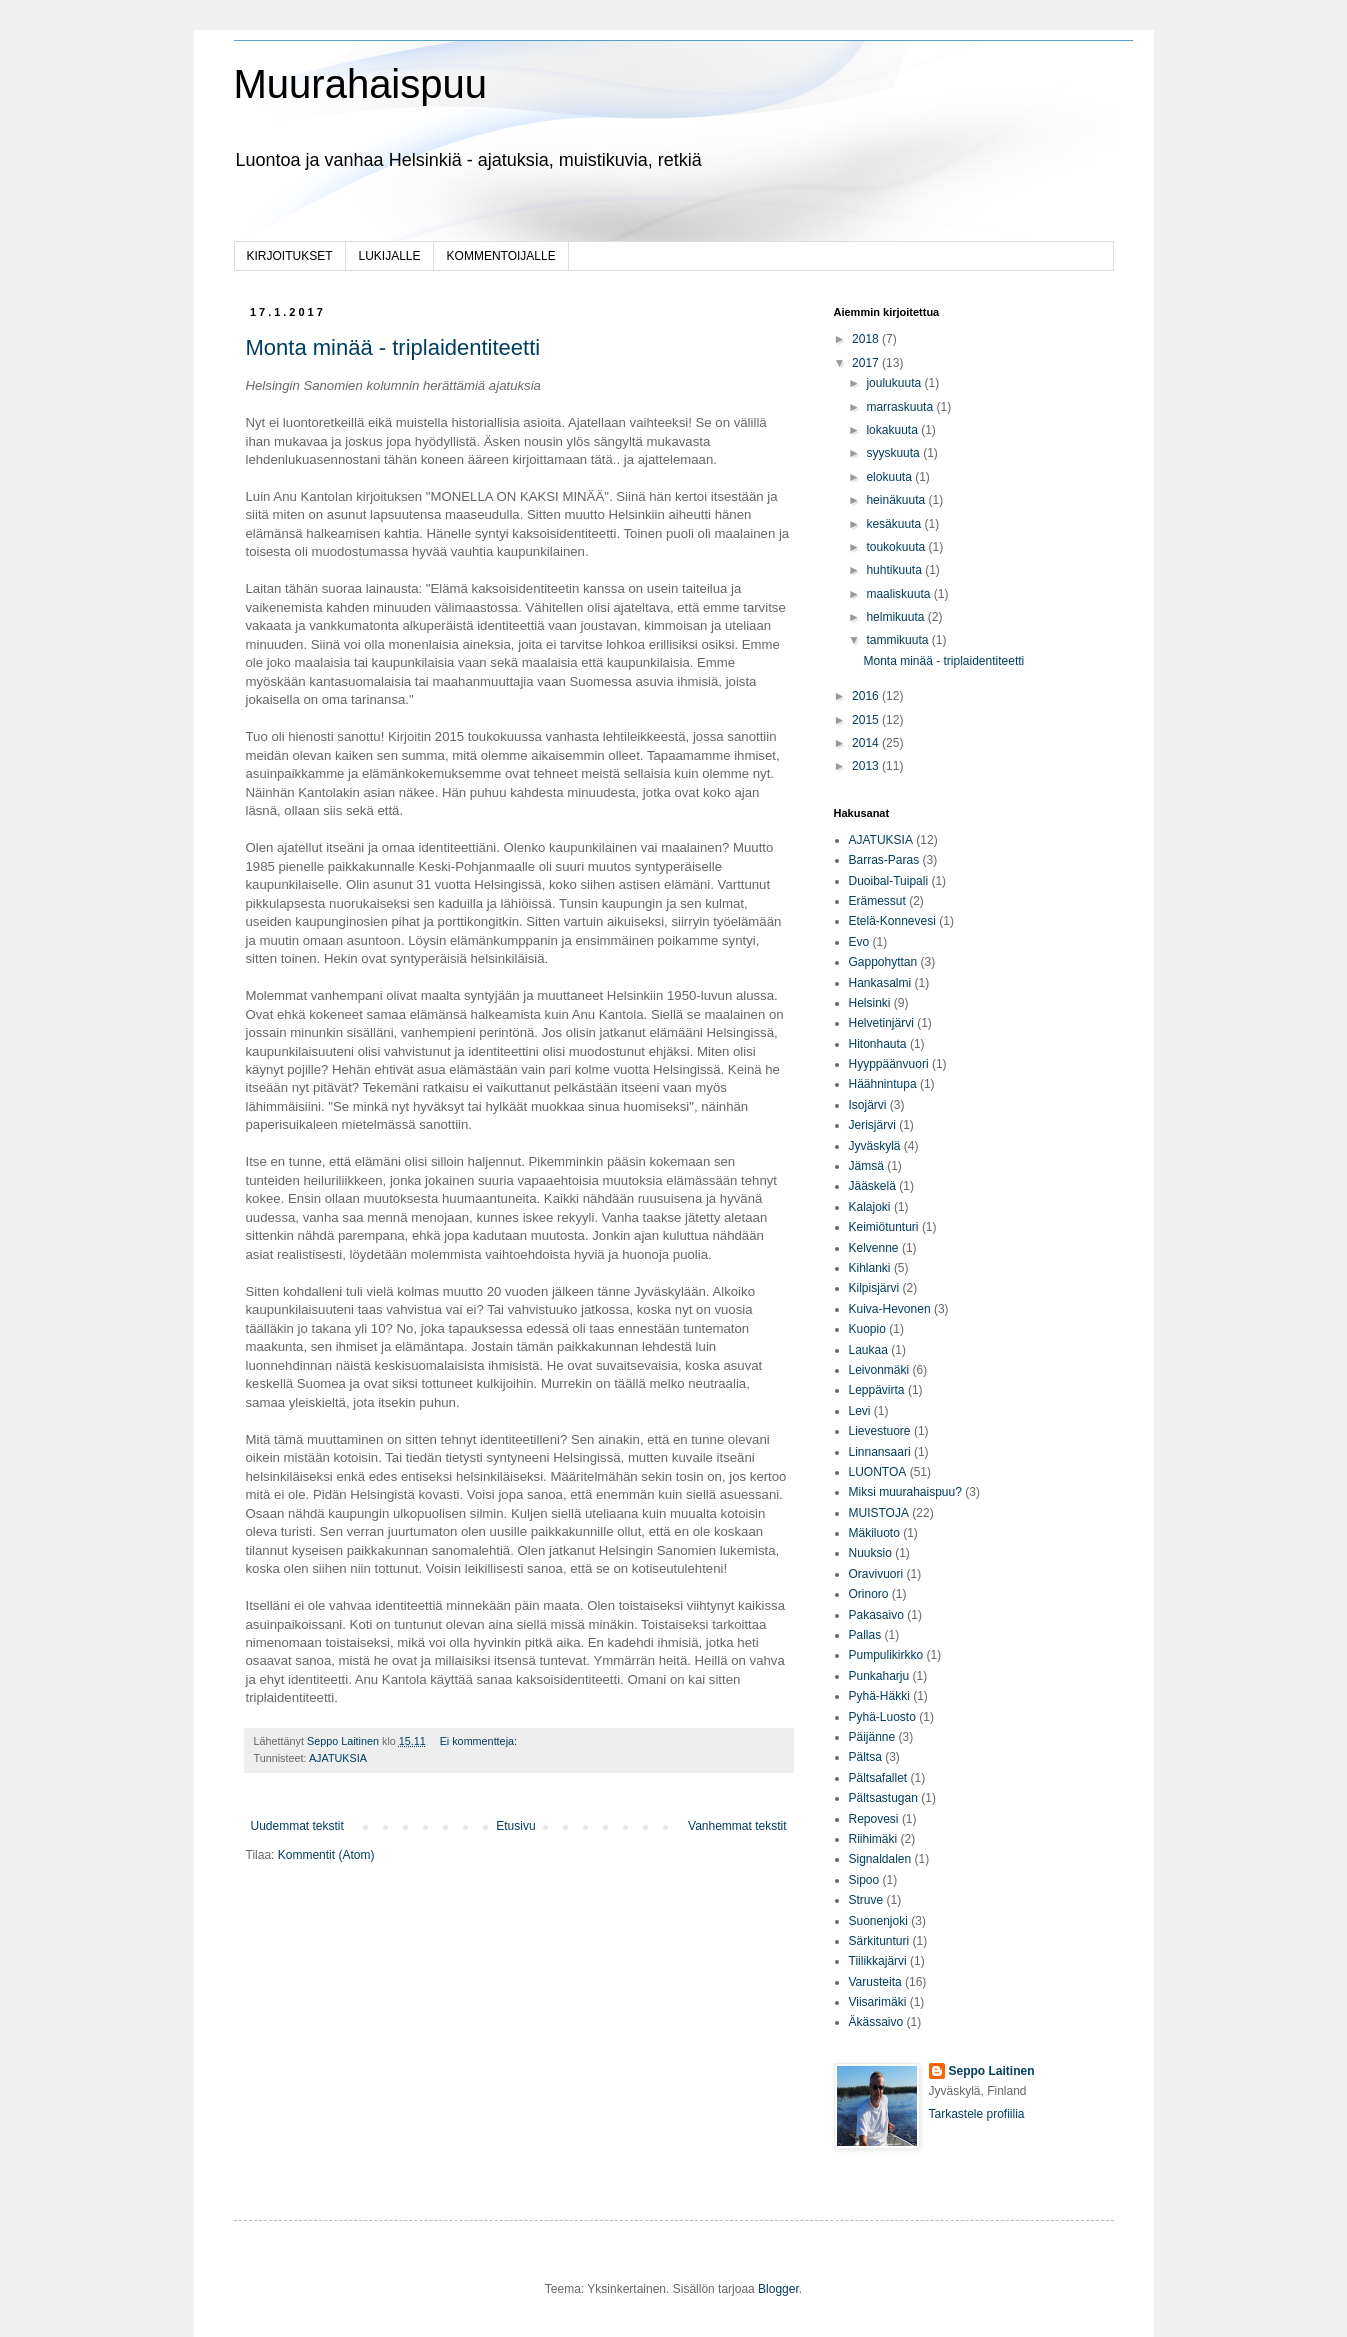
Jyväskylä (875, 1146)
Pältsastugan (883, 1798)
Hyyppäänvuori (889, 1064)
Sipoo (864, 1880)
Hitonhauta (878, 1044)
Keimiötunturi (884, 1227)
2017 (867, 363)
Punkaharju (879, 1676)
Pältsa (865, 1757)
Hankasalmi (880, 983)
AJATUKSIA (338, 1758)
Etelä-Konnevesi (892, 921)
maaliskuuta (899, 594)
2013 (867, 766)
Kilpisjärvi (874, 1288)
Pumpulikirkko (886, 1655)
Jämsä (866, 1166)
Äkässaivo (876, 2022)
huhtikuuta (895, 570)
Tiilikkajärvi (878, 1961)
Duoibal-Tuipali (889, 881)
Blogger (778, 2289)
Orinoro (869, 1594)
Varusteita (875, 1982)
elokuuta (890, 477)
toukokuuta (897, 547)
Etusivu (515, 1826)
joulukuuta (895, 383)
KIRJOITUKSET (290, 256)
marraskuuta (901, 407)
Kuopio (867, 1329)
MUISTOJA (879, 1513)
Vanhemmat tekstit (737, 1826)
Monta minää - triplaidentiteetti (393, 347)
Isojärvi (868, 1105)
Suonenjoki (878, 1921)
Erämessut (877, 901)
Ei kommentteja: (480, 1741)
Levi (860, 1411)
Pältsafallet (878, 1778)
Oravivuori (876, 1574)
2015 (867, 720)
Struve (866, 1900)
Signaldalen (880, 1859)
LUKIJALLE (390, 256)
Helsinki (870, 1003)
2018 (867, 339)
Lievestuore (880, 1431)
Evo (859, 942)
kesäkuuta (895, 524)
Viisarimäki (878, 2002)
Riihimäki (873, 1839)
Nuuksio (870, 1553)
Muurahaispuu (361, 84)
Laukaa (868, 1350)
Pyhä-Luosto (882, 1717)
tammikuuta (898, 640)
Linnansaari (880, 1452)
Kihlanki (870, 1268)
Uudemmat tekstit (297, 1826)
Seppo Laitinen (992, 2071)
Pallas (865, 1635)
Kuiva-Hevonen (890, 1309)
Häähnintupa (883, 1084)
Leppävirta (877, 1390)
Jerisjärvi (872, 1125)
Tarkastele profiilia (977, 2114)
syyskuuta (894, 453)
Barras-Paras (884, 860)
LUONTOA (878, 1472)
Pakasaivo (876, 1615)
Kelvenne (874, 1248)
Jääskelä (872, 1186)
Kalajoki (870, 1207)
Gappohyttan (883, 962)
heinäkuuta (897, 500)
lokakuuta (893, 430)
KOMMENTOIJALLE (501, 256)
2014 (867, 743)
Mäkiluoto (874, 1533)
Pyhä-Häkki (879, 1696)
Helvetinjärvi (881, 1023)
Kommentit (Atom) (326, 1855)
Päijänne (872, 1737)
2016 (867, 696)
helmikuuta (896, 617)
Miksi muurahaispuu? (905, 1492)
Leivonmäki (879, 1370)
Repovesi (874, 1819)
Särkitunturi (879, 1941)
